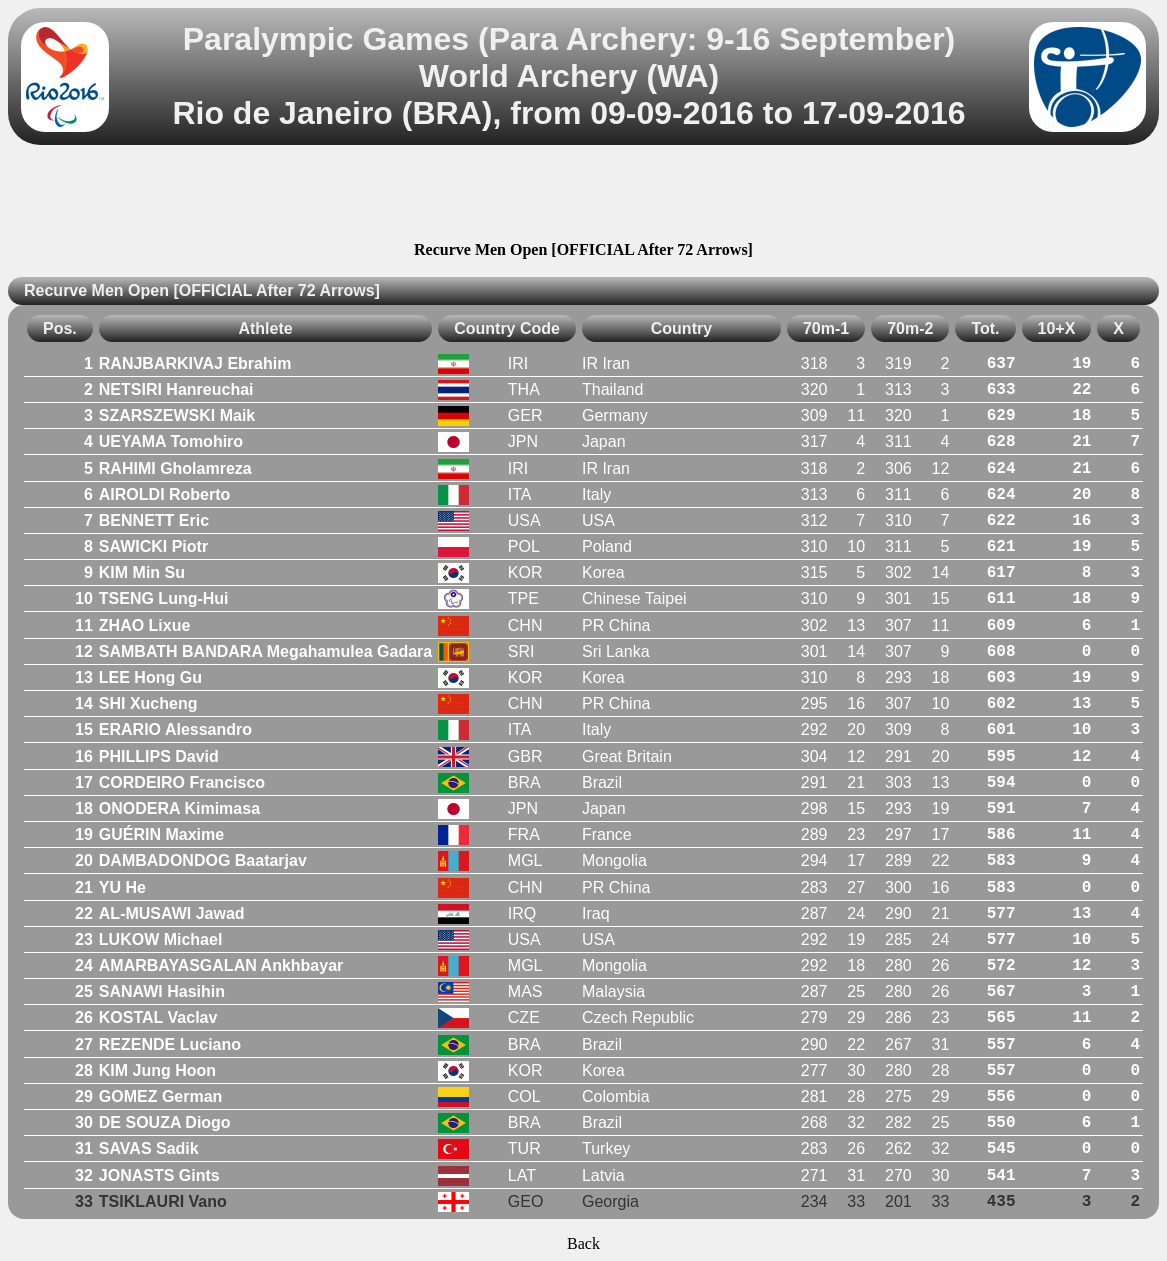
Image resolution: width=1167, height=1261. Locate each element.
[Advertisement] (584, 196)
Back (583, 1243)
